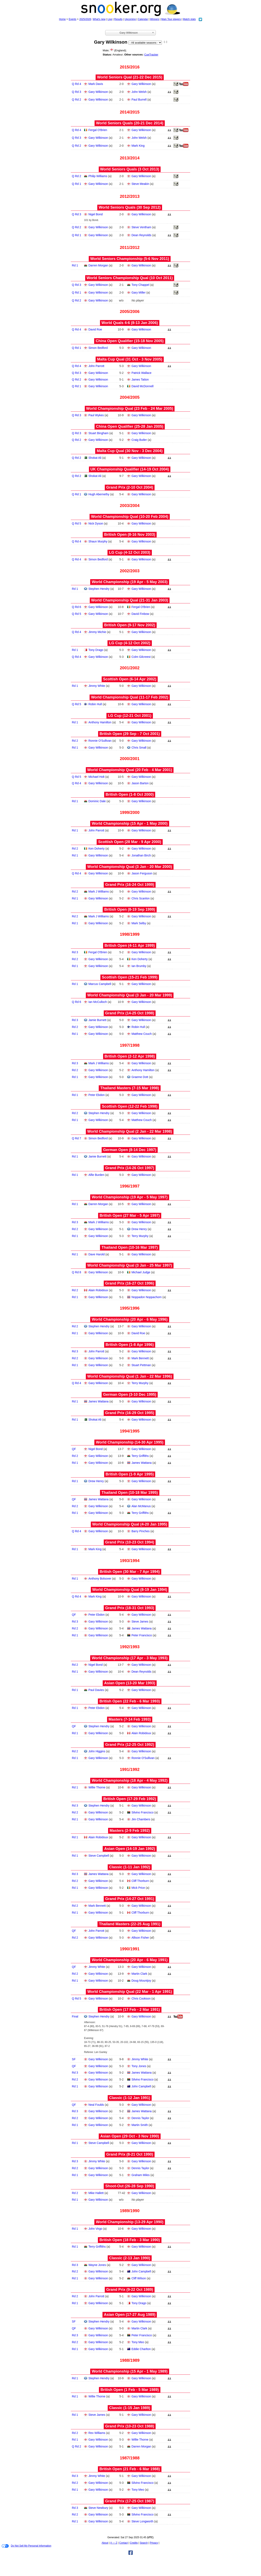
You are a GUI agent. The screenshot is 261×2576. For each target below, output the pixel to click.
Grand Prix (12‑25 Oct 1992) (129, 1745)
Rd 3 (75, 952)
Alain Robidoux (98, 1290)
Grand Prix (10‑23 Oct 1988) (129, 2426)
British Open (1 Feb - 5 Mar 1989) (129, 2390)
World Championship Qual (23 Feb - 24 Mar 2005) (129, 408)
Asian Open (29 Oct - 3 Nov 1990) (129, 2136)
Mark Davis (95, 84)
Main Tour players (171, 19)
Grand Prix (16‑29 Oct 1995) (129, 1413)
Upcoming (130, 19)
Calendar (143, 19)
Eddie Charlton (141, 2349)
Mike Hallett (96, 2193)
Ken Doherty (96, 848)
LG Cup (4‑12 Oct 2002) (129, 643)
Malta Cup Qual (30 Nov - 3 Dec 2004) (129, 451)
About (105, 2542)
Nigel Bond (95, 214)
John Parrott (96, 366)
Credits (134, 2542)
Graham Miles (140, 2175)
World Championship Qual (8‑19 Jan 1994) (129, 1589)
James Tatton (140, 379)
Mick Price (138, 1887)
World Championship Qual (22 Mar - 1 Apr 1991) (129, 1992)
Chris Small (138, 747)
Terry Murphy (140, 1236)
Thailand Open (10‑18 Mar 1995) (129, 1492)
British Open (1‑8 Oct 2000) (130, 794)
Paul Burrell (138, 99)
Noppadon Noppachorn (146, 1297)
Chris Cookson (141, 1998)
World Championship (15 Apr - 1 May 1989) (129, 2371)
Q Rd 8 (76, 1272)
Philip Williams (97, 176)
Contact (123, 2542)
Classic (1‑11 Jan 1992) (129, 1867)
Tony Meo (137, 2342)
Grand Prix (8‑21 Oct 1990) (129, 2154)
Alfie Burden (96, 1174)
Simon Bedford (98, 347)
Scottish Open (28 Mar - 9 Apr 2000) (129, 842)
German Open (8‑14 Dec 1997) (129, 1150)
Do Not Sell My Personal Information (26, 2546)
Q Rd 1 (76, 183)
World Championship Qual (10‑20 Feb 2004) (129, 516)
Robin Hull (95, 704)
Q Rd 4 (76, 84)
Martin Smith (139, 2125)
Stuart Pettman (141, 1365)
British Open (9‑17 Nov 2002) (129, 625)
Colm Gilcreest (141, 656)
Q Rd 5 (76, 523)
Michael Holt (96, 776)
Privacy (154, 2542)
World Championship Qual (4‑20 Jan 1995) (129, 1524)
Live (109, 19)
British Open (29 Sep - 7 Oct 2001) (130, 734)
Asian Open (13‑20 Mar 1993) (129, 1683)
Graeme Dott (139, 1077)
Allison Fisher (140, 1937)
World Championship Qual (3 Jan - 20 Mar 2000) (129, 867)
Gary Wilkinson (141, 84)
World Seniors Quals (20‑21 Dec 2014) (129, 123)
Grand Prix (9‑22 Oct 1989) (129, 2289)
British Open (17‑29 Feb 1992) (129, 1799)
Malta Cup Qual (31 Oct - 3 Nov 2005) (129, 359)
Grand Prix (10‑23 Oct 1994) (129, 1542)
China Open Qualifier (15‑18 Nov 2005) (130, 341)
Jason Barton (140, 783)
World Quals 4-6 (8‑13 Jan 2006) (129, 323)
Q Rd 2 (76, 99)
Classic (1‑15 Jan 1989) (129, 2408)
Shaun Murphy (97, 541)
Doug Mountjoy (141, 1980)
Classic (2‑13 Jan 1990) (129, 2258)
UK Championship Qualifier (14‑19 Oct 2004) (129, 469)
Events (72, 19)
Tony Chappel (140, 284)
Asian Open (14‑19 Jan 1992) (129, 1849)
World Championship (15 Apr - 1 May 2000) (129, 823)
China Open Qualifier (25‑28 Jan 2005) (129, 426)
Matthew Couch (141, 1033)
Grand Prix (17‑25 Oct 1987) (129, 2501)
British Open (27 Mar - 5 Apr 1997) (130, 1215)
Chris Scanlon (140, 898)
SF (74, 2059)
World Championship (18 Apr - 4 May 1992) (129, 1780)
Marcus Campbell (99, 984)
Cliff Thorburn (140, 1881)
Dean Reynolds (141, 235)
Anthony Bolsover (99, 1578)
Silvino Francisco (142, 1812)
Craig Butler (139, 439)
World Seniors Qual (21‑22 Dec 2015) (129, 77)
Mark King (138, 145)
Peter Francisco (141, 1635)
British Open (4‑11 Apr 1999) (130, 945)
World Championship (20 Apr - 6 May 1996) (129, 1319)
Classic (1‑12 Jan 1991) (129, 2098)
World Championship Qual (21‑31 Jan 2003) (129, 600)
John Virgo (95, 2228)
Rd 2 (75, 740)
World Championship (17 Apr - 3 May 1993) (129, 1658)
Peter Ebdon (96, 1095)
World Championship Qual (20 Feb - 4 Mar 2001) (129, 770)
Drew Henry (139, 1229)
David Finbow (140, 613)
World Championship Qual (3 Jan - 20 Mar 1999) (129, 995)
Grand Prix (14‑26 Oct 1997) (129, 1168)
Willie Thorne (96, 1787)
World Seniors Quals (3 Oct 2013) (129, 169)
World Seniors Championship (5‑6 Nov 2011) (129, 259)
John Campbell (141, 2086)
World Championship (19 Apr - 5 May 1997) (129, 1197)
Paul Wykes (96, 415)
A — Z (113, 2542)
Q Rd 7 (76, 1138)
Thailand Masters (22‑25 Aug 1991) (129, 1924)
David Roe (95, 329)
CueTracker (151, 54)
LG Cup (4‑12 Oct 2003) (129, 552)
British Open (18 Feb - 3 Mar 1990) (129, 2240)
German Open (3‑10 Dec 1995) (129, 1394)
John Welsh (139, 91)
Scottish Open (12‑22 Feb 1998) (129, 1106)
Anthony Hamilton (99, 722)
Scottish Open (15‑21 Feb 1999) (129, 977)
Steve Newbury (98, 2507)
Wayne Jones (97, 2265)
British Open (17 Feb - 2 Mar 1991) (129, 2009)
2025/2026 (85, 19)
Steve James (139, 1621)
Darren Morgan (98, 265)
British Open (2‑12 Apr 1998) (130, 1056)
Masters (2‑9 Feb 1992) (130, 1830)
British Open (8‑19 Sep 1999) (129, 909)
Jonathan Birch (141, 855)
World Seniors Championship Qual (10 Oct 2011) (130, 278)
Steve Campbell (98, 1855)
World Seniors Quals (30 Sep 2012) (130, 207)
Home (62, 19)
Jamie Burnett (97, 1020)
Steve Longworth (142, 2521)
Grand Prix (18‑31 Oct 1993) (129, 1608)
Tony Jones (138, 2066)
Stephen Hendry (98, 588)
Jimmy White (96, 685)
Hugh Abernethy (98, 494)
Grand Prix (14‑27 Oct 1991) (129, 1899)
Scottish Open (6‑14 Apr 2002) (129, 679)
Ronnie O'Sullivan (99, 740)
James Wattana (98, 1401)
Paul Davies (96, 1690)
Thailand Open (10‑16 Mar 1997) (129, 1247)
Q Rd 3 (76, 91)
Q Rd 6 (76, 607)
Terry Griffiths (140, 1456)
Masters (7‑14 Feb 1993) (130, 1719)
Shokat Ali (94, 457)
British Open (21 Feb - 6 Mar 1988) (129, 2469)
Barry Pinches (140, 1531)
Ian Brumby (138, 966)
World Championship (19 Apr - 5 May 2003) (129, 582)
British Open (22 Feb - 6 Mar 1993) (129, 1701)
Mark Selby (138, 923)
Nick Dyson (95, 523)
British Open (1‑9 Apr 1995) (130, 1474)
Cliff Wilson (138, 2278)
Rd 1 (75, 265)
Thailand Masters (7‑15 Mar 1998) (129, 1088)
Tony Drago (95, 650)
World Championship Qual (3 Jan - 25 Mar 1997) (129, 1265)
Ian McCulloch (97, 1002)
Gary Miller (138, 292)
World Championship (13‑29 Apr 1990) (129, 2222)
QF (74, 1449)
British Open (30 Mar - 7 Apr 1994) (130, 1572)
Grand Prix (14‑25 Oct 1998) (129, 1013)
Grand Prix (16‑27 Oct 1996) (129, 1283)
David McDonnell (142, 386)
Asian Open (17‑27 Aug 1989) (129, 2314)
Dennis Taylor (140, 2118)
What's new (99, 19)
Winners (154, 19)
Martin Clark (139, 1973)
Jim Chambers (140, 1819)
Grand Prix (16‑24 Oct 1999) (129, 885)
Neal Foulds (96, 2104)
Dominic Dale (97, 801)
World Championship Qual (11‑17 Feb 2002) (129, 697)
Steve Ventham (141, 227)
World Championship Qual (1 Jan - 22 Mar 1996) (129, 1376)
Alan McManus (141, 1506)
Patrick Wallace (141, 372)
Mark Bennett (140, 1358)
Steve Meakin (140, 183)
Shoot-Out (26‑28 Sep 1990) (129, 2186)
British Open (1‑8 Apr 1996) (130, 1345)
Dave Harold (96, 1254)
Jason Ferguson (141, 873)
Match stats (189, 19)
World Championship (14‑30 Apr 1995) (129, 1442)
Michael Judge (140, 1272)
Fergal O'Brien (97, 130)
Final (75, 2016)
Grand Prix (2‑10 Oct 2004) (129, 487)
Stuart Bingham (98, 433)
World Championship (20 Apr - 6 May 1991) (129, 1960)
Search (144, 2542)
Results (118, 19)
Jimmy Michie (97, 632)
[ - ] (165, 42)
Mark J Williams (98, 891)
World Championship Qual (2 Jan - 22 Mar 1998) (129, 1131)
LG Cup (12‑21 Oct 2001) (129, 716)
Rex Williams (96, 2433)
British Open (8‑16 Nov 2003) (129, 534)
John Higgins (96, 1751)
